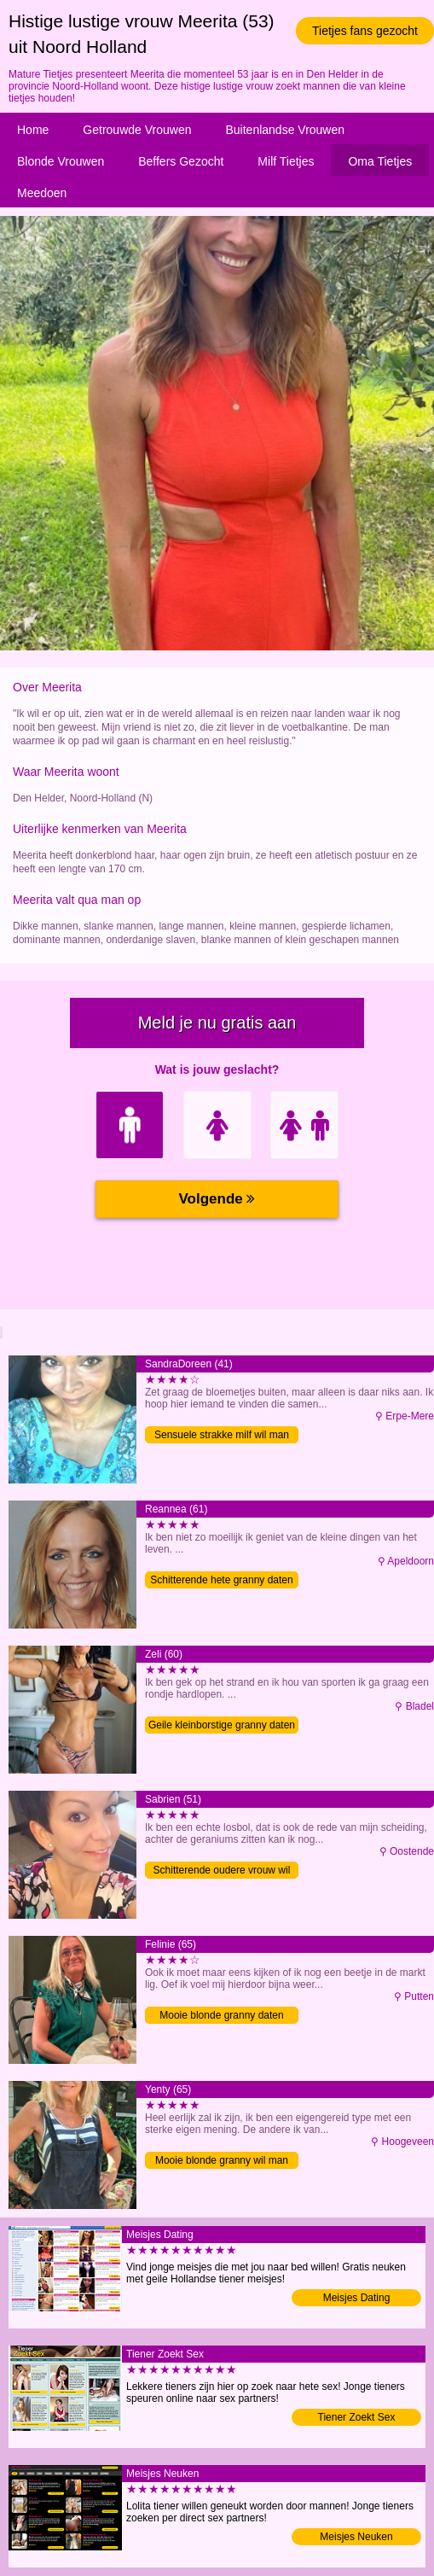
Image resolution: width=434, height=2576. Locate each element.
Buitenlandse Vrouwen (284, 130)
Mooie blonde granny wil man (221, 2160)
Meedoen (42, 193)
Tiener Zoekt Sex (357, 2417)
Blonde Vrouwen (60, 161)
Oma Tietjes (380, 161)
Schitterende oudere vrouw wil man (222, 1871)
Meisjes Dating (357, 2298)
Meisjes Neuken (356, 2537)
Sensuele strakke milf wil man (221, 1435)
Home (33, 130)
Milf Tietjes (286, 161)
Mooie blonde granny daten (221, 2015)
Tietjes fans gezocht (365, 31)
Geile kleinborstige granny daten (221, 1725)
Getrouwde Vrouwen (137, 130)
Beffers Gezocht (180, 161)
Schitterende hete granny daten (221, 1580)
